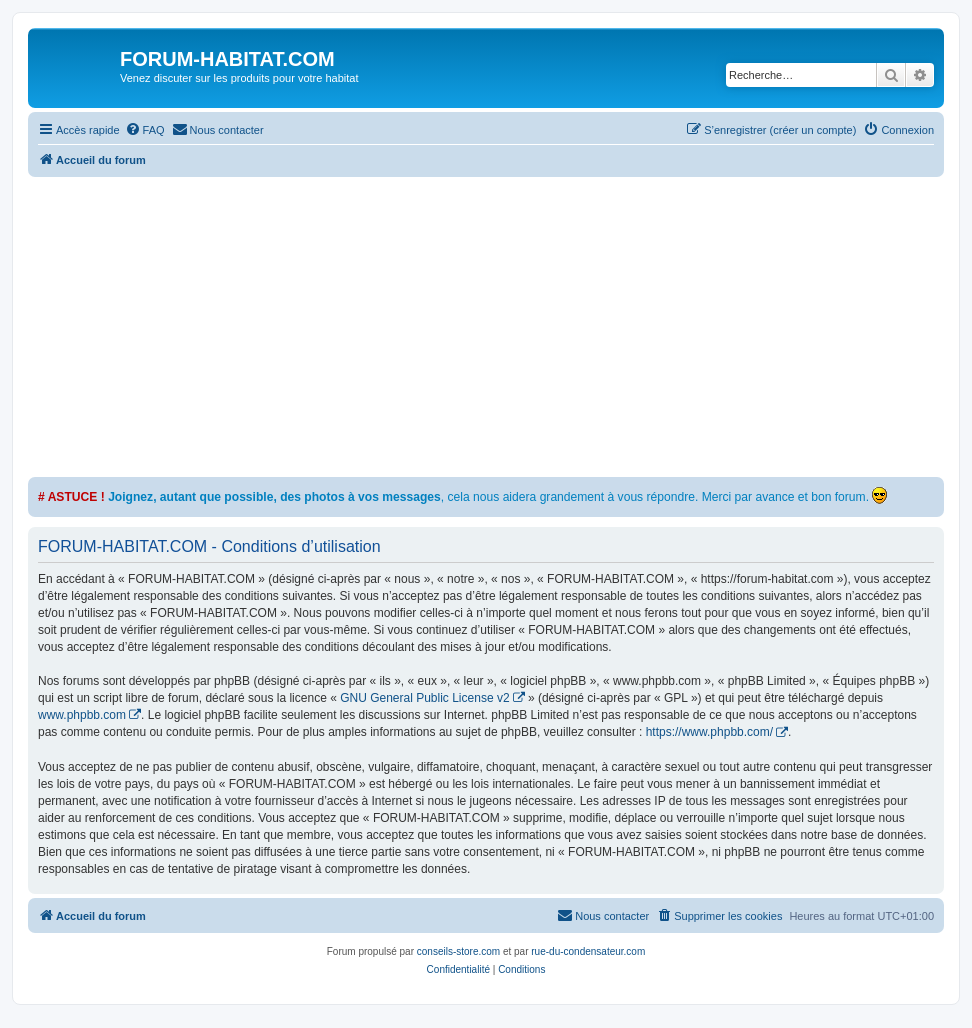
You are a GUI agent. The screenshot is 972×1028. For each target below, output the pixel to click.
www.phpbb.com (82, 715)
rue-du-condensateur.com (588, 951)
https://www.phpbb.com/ (709, 732)
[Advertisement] (500, 327)
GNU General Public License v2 (424, 698)
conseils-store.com (458, 951)
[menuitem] (145, 130)
